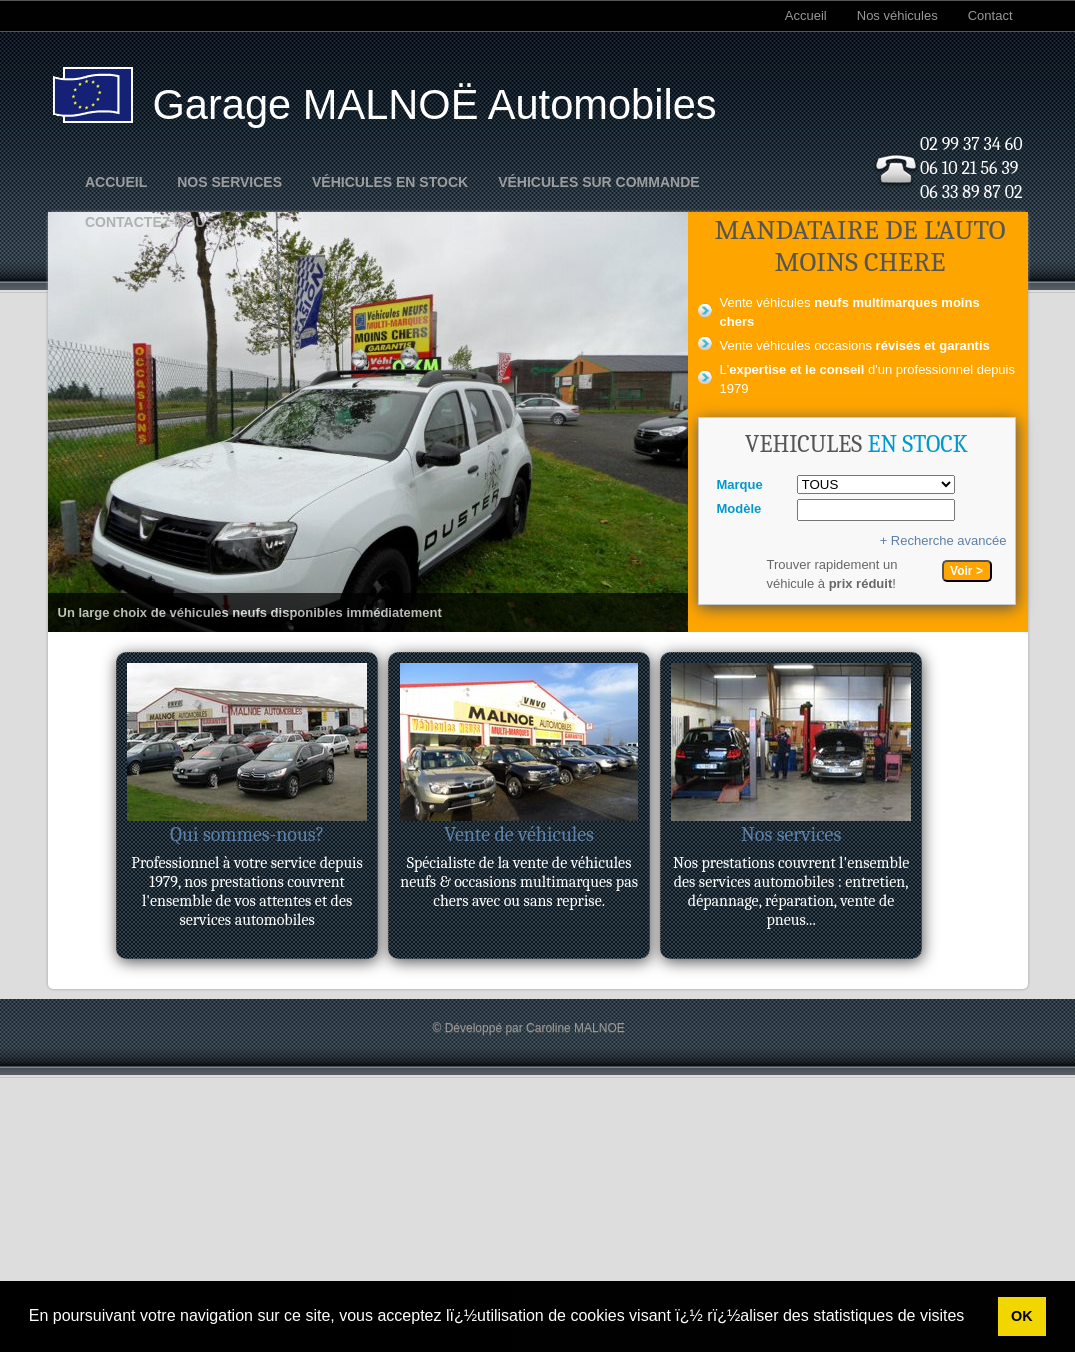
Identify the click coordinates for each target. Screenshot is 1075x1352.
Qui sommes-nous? (247, 834)
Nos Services (229, 182)
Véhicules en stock (390, 182)
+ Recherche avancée (943, 540)
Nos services (791, 834)
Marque (740, 484)
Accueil (806, 15)
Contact (990, 15)
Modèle (739, 508)
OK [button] (1022, 1316)
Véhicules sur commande (598, 182)
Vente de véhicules (519, 834)
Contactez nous (150, 222)
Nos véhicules (897, 15)
